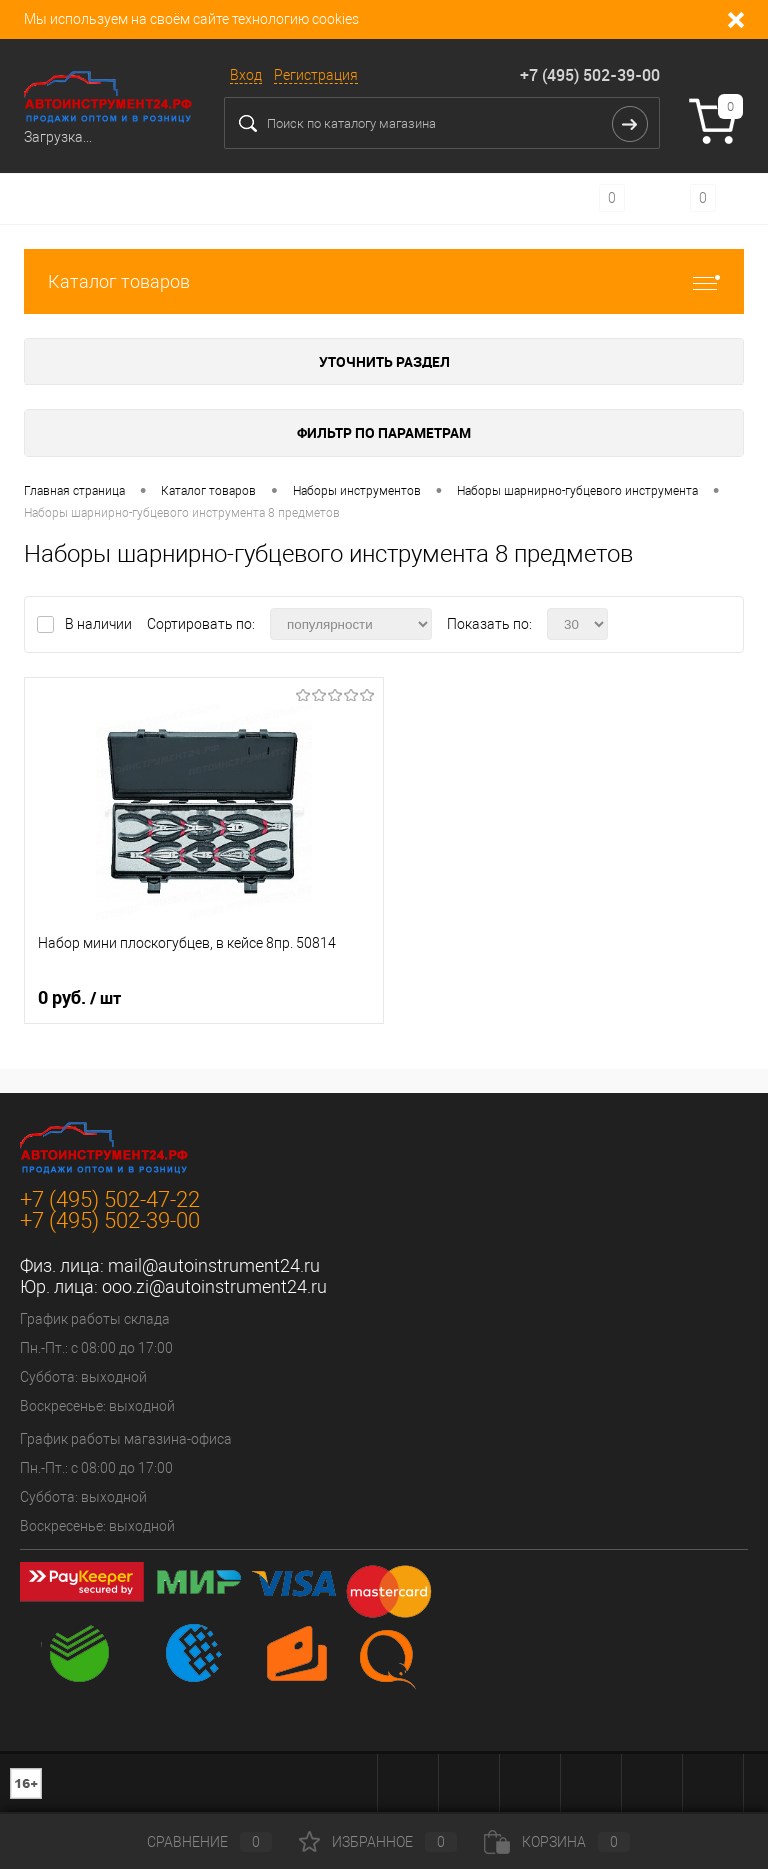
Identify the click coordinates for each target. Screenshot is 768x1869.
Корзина (557, 1842)
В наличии (100, 624)
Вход (246, 75)
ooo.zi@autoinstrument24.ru (214, 1286)
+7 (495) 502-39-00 (590, 75)
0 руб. (79, 998)
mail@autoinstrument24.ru (214, 1265)
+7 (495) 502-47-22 (110, 1199)
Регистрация (316, 75)
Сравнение (193, 1842)
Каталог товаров (384, 281)
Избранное (378, 1842)
